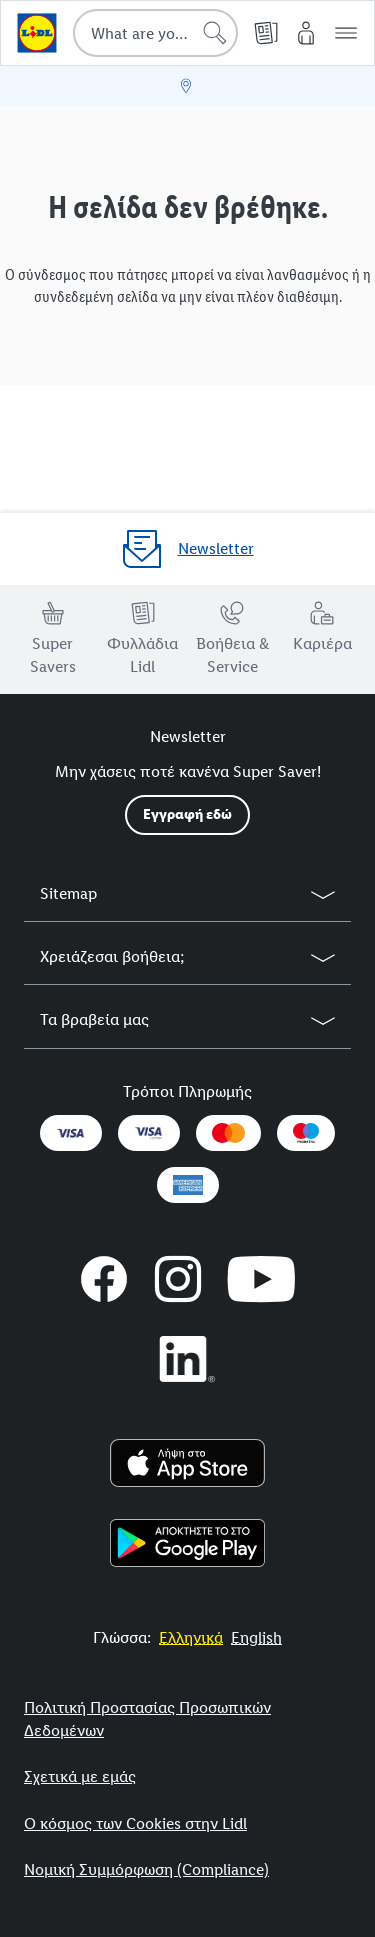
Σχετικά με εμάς (80, 1776)
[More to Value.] (191, 1637)
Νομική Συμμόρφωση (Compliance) (146, 1869)
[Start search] (215, 33)
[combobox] (155, 33)
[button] (346, 33)
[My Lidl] (306, 33)
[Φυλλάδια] (266, 33)
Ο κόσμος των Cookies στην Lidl (135, 1823)
